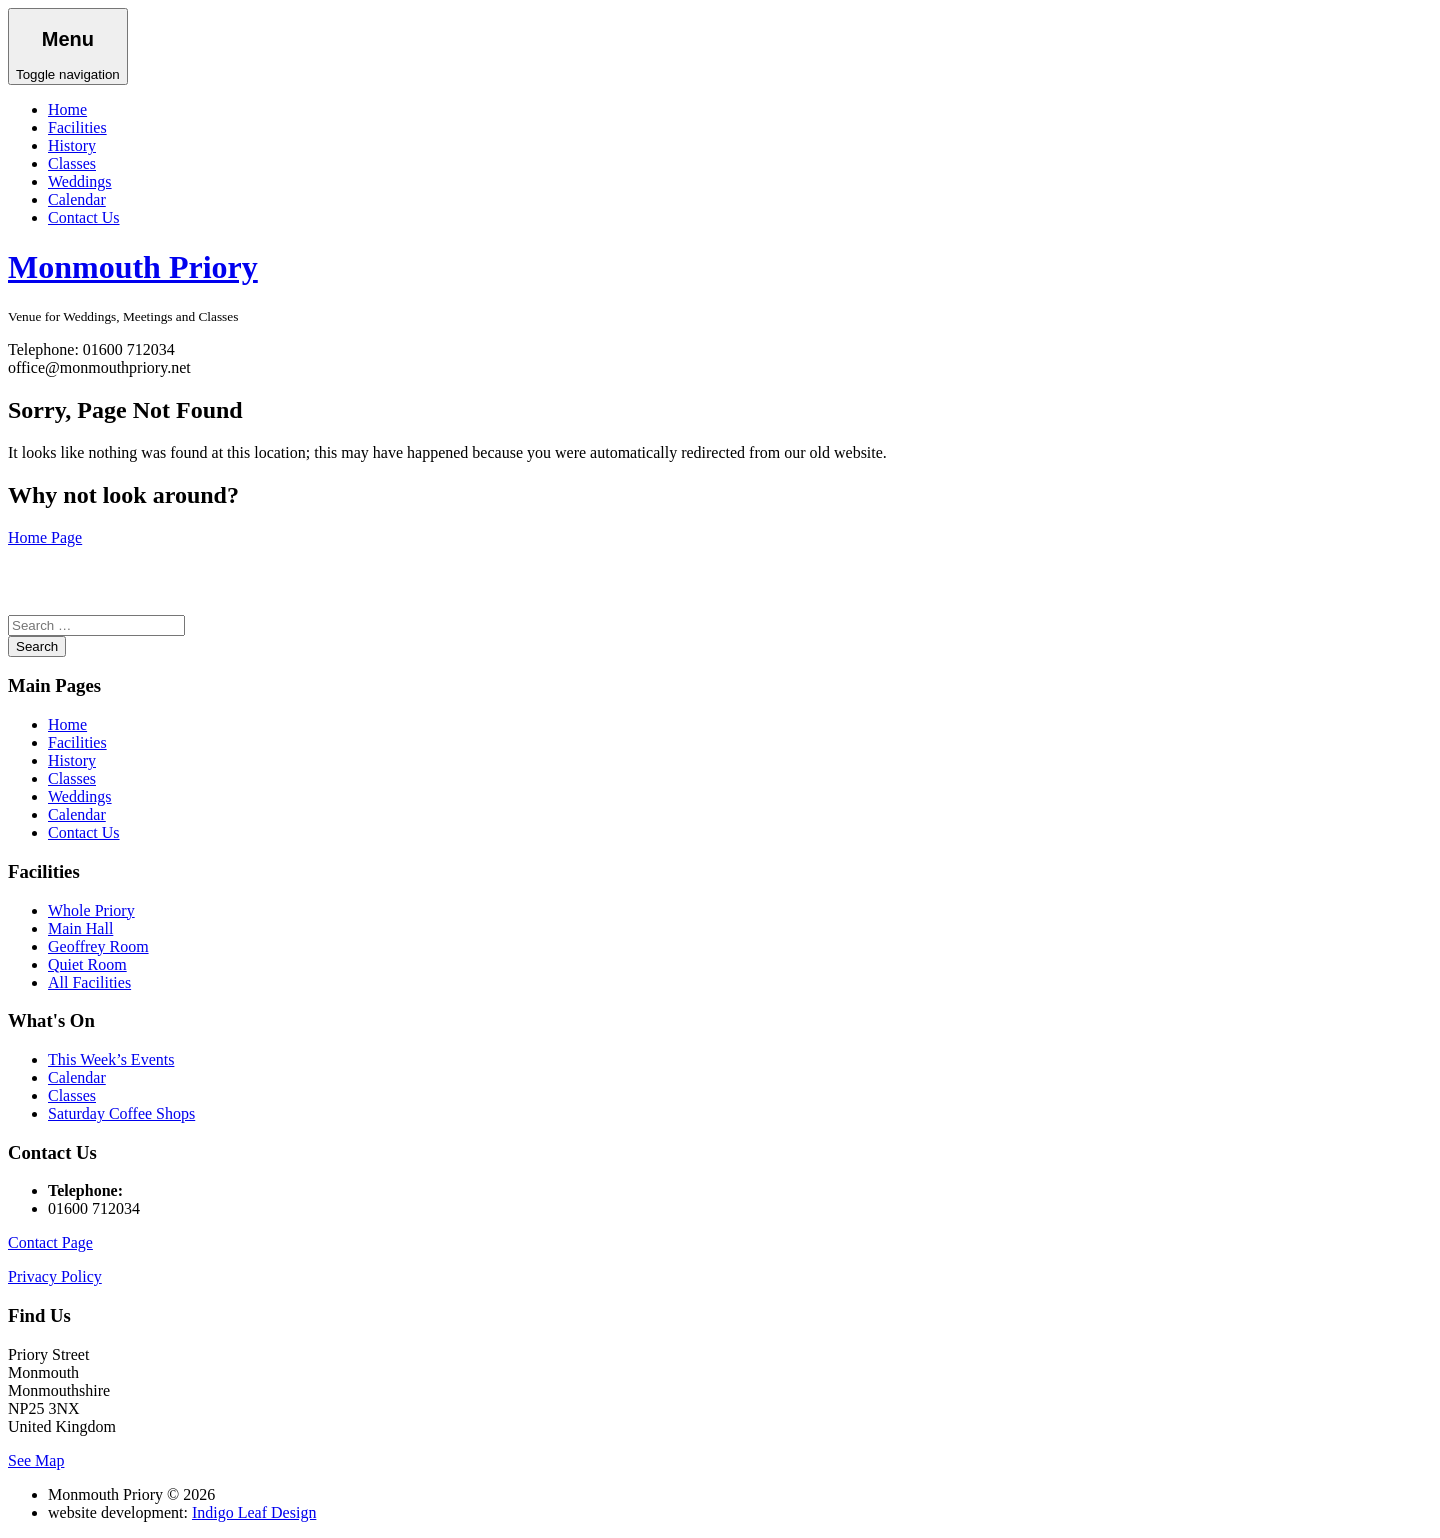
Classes (72, 163)
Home (67, 109)
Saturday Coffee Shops (121, 1113)
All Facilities (89, 982)
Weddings (80, 181)
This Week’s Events (111, 1059)
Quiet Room (87, 964)
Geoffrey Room (98, 946)
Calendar (77, 199)
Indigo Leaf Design (254, 1512)
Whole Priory (91, 910)
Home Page (45, 537)
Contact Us (84, 217)
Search (37, 646)
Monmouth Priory (133, 267)
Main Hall (80, 928)
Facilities (77, 127)
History (72, 145)
